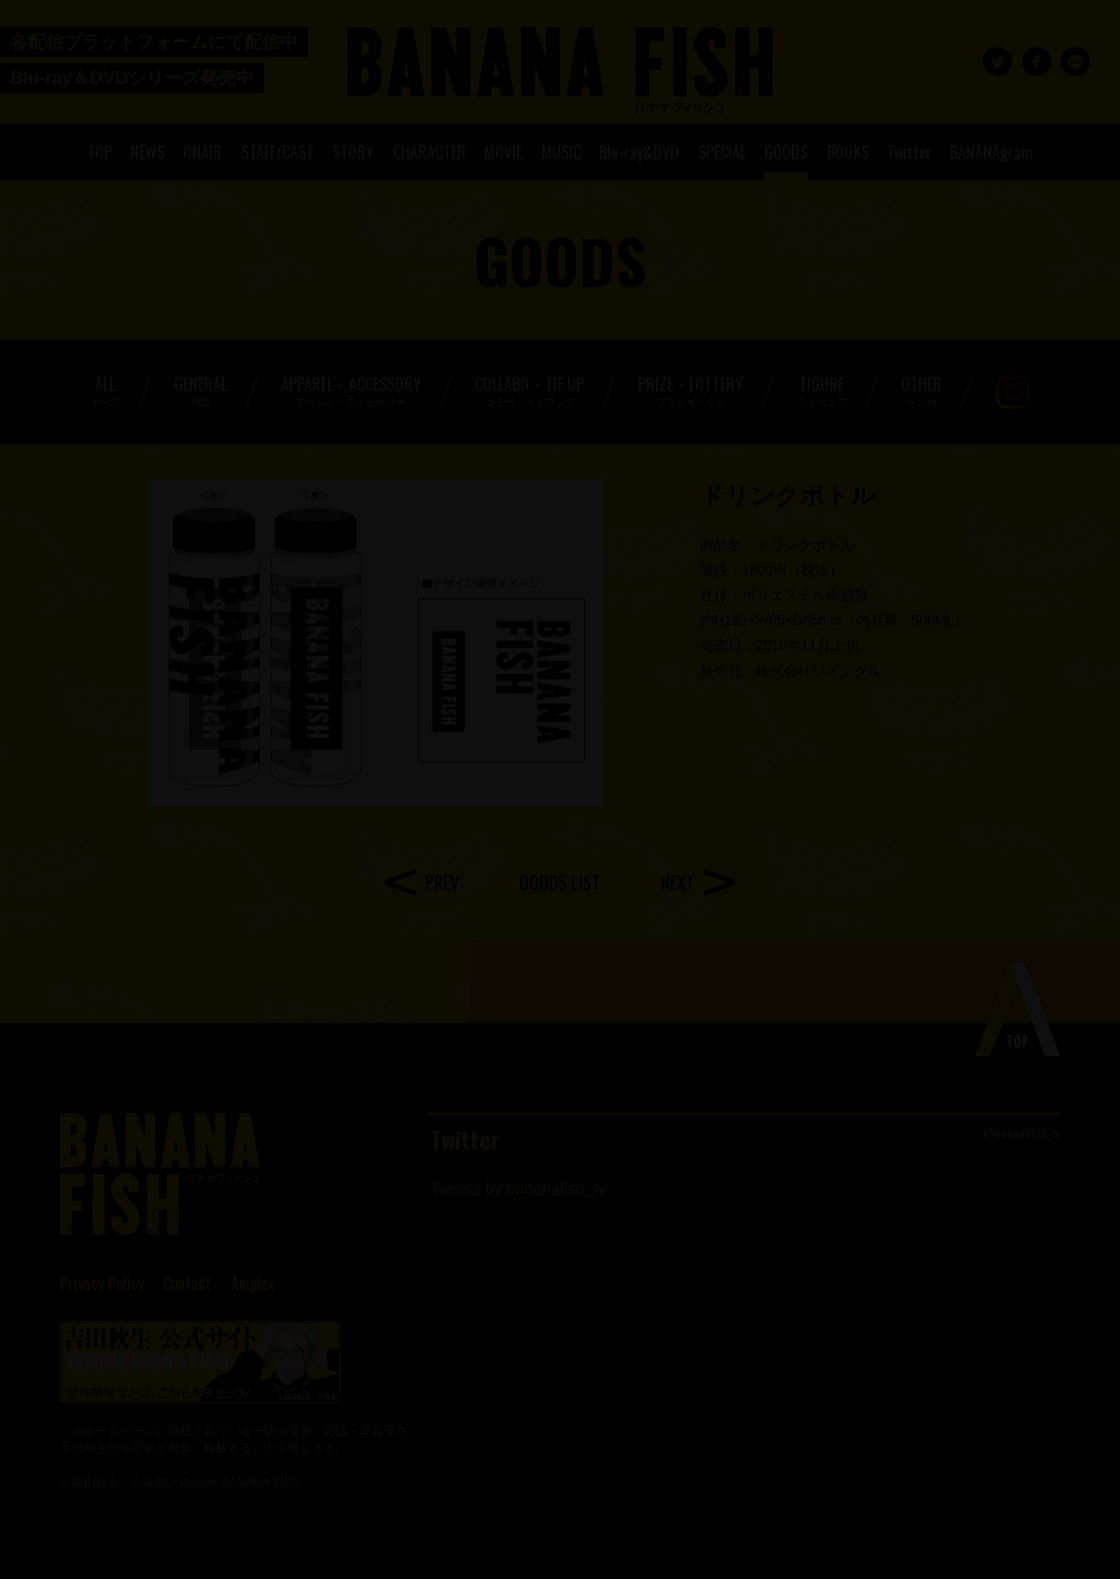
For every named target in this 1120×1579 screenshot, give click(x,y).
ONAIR (202, 152)
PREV (442, 882)
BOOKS (848, 152)
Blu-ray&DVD (639, 152)
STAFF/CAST (277, 152)
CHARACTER (429, 152)
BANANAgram (991, 152)
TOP (99, 152)
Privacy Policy (102, 1283)
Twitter (909, 152)
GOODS (786, 152)
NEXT (678, 882)
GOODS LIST (560, 882)
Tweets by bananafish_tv (518, 1188)
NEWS (147, 152)
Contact (187, 1283)
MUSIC (561, 152)
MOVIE (503, 152)
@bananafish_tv (1021, 1132)
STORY (353, 152)
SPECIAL (722, 152)
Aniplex (252, 1283)
